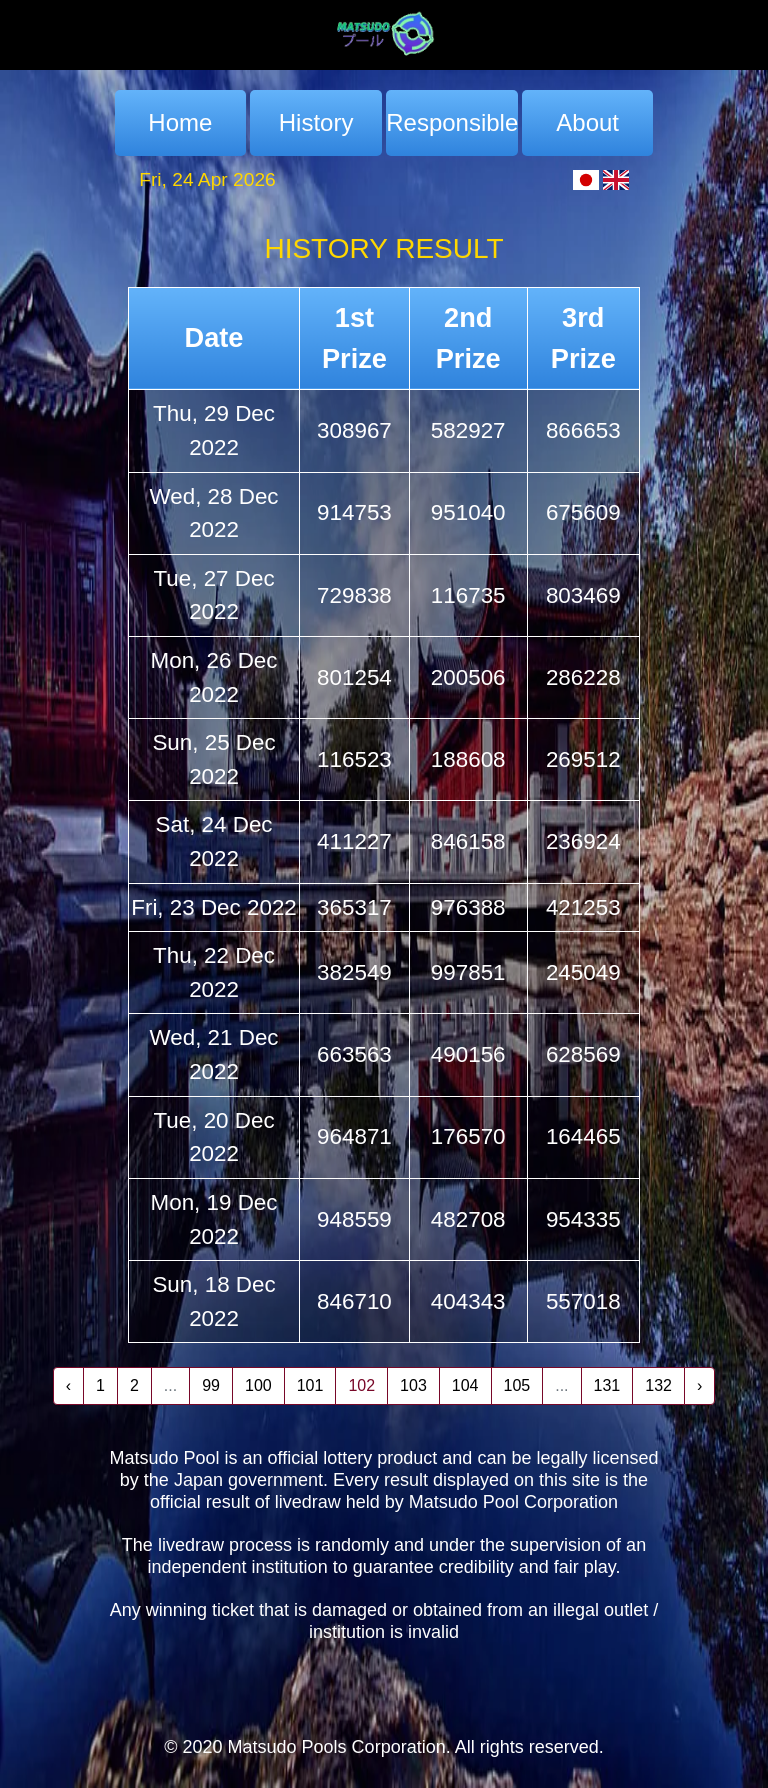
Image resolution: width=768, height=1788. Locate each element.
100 (258, 1385)
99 (211, 1385)
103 (413, 1385)
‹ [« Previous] (68, 1385)
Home (180, 122)
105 (517, 1385)
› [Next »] (699, 1385)
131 (607, 1385)
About (587, 122)
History (316, 122)
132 (658, 1385)
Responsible (451, 122)
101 (310, 1385)
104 (465, 1385)
